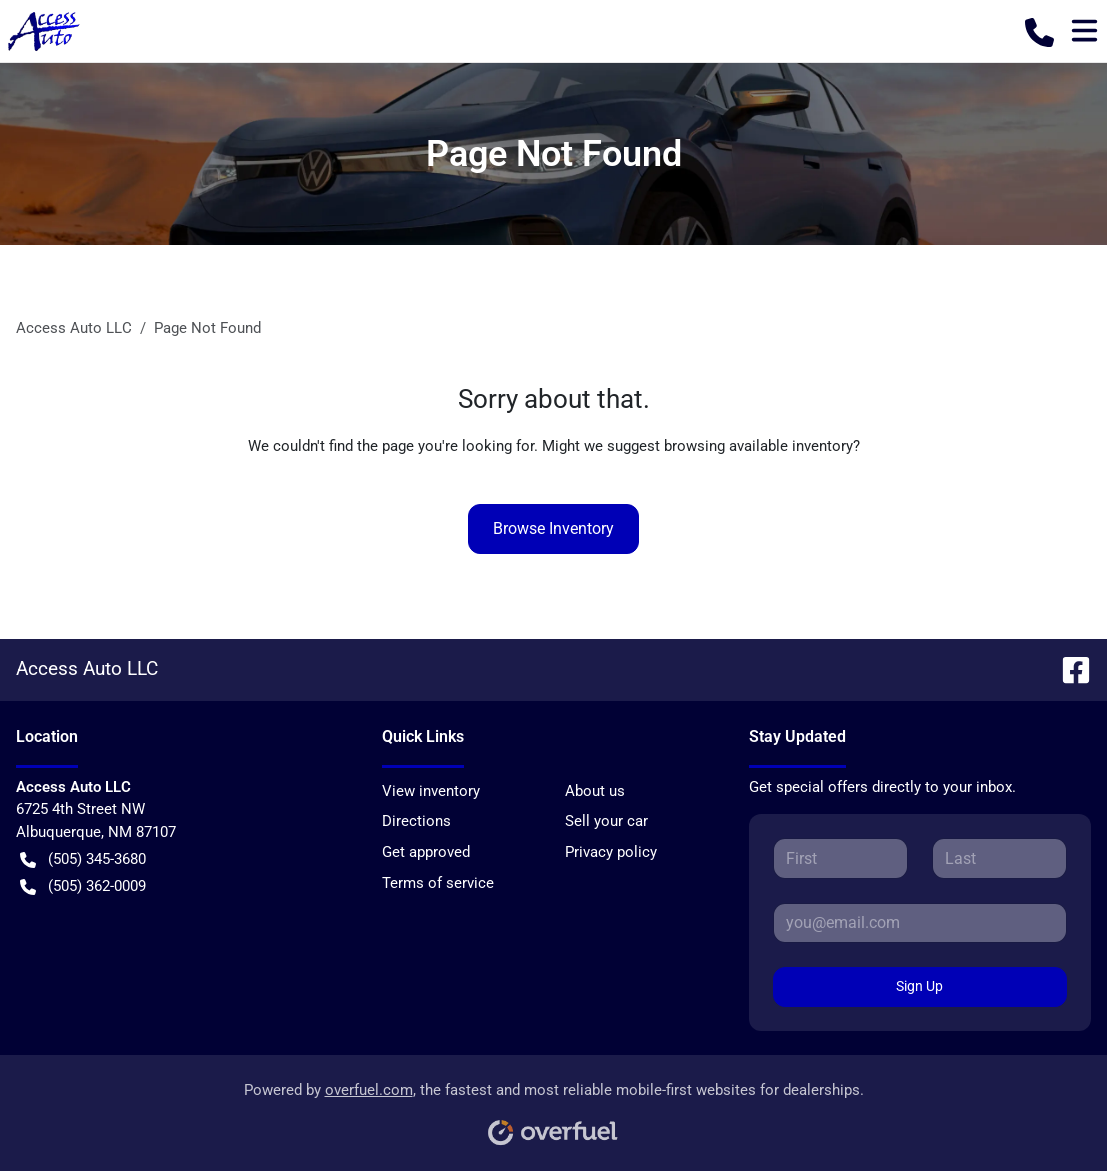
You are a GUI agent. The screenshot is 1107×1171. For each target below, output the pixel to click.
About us (595, 791)
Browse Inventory (553, 528)
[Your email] (920, 923)
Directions (416, 821)
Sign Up (919, 986)
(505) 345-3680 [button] (83, 859)
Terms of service (438, 883)
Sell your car (606, 821)
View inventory (431, 791)
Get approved (426, 852)
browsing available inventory (758, 446)
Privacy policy (611, 852)
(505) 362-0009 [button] (83, 886)
